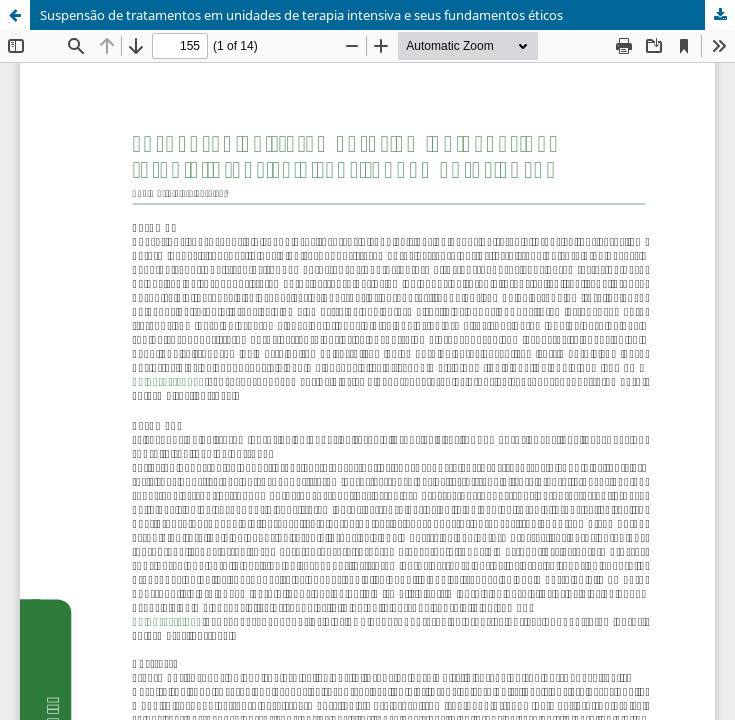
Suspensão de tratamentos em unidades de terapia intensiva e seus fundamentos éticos (301, 15)
